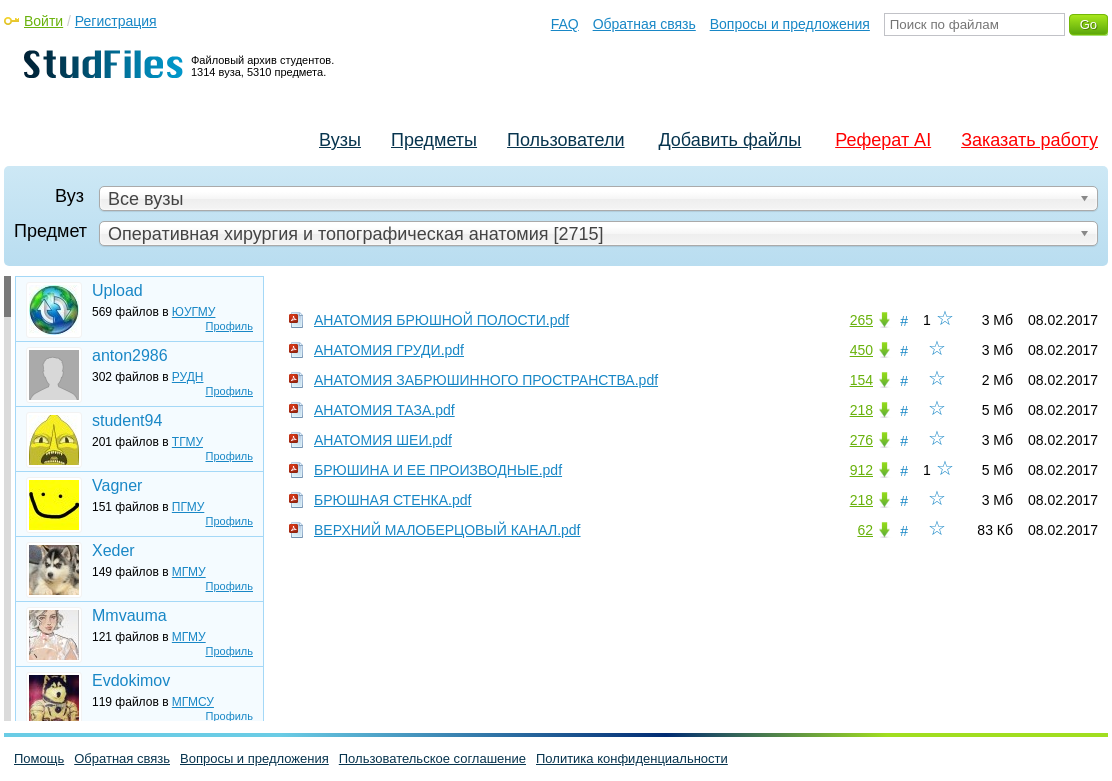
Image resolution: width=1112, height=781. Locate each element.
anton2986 (130, 355)
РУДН (188, 377)
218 (861, 410)
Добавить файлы (729, 140)
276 (861, 440)
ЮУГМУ (194, 312)
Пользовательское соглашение (432, 758)
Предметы (434, 140)
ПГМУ (188, 507)
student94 (127, 420)
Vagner (117, 485)
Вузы (340, 140)
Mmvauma (129, 615)
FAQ (565, 24)
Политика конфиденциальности (632, 758)
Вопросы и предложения (790, 24)
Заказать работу (1029, 140)
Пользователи (565, 140)
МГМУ (189, 572)
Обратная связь (644, 24)
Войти (43, 21)
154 (861, 380)
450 (861, 350)
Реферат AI (883, 140)
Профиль (230, 326)
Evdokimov (131, 680)
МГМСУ (193, 702)
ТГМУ (187, 442)
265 (861, 320)
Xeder (113, 550)
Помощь (39, 758)
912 (861, 470)
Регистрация (116, 21)
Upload (117, 290)
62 (865, 530)
